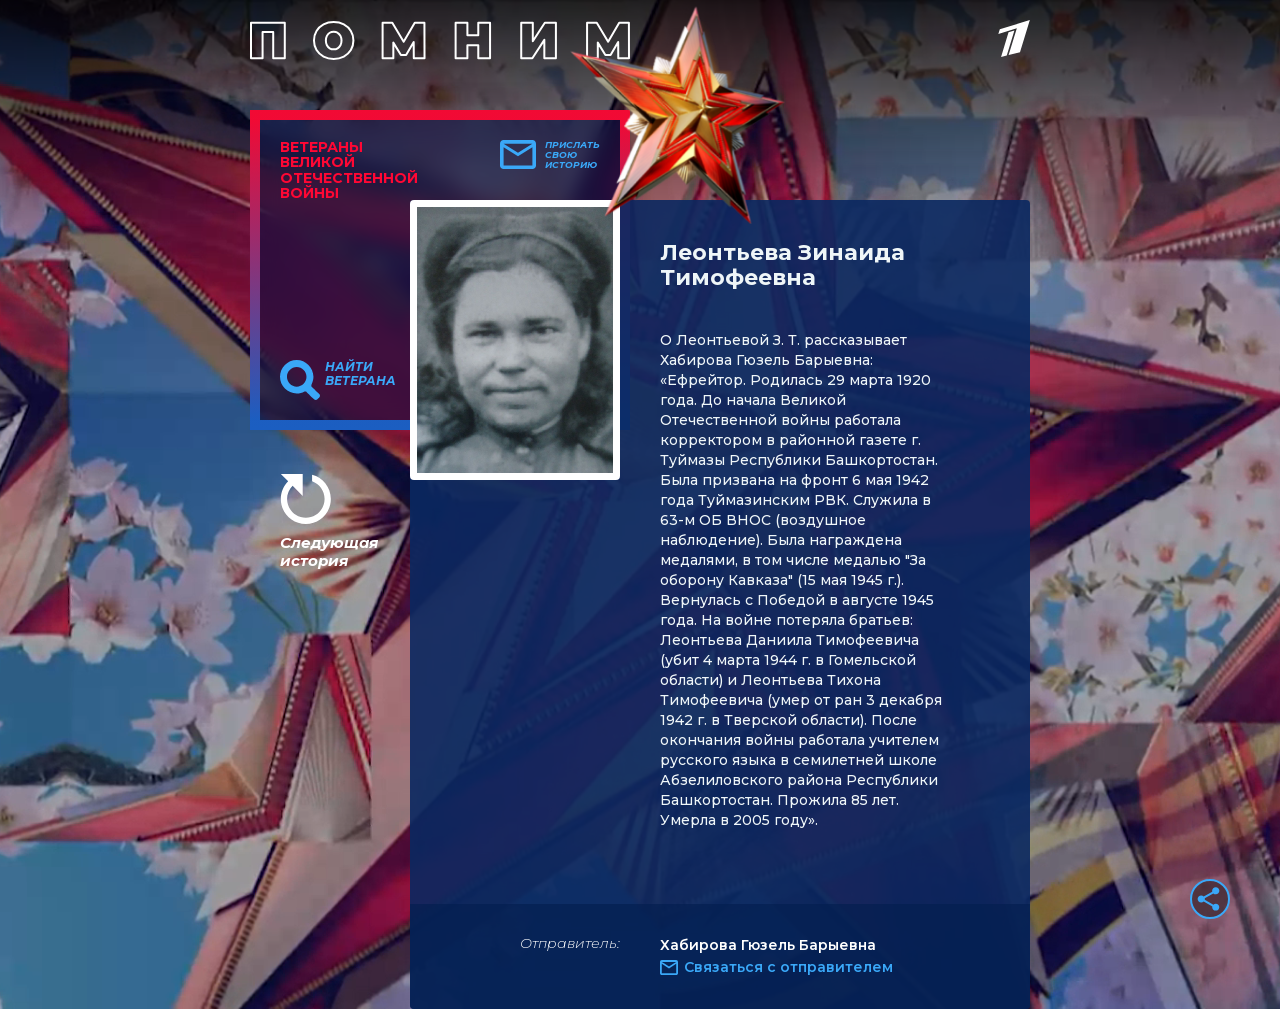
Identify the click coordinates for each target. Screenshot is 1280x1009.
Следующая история (329, 551)
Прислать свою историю (572, 155)
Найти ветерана (360, 374)
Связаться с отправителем (788, 967)
